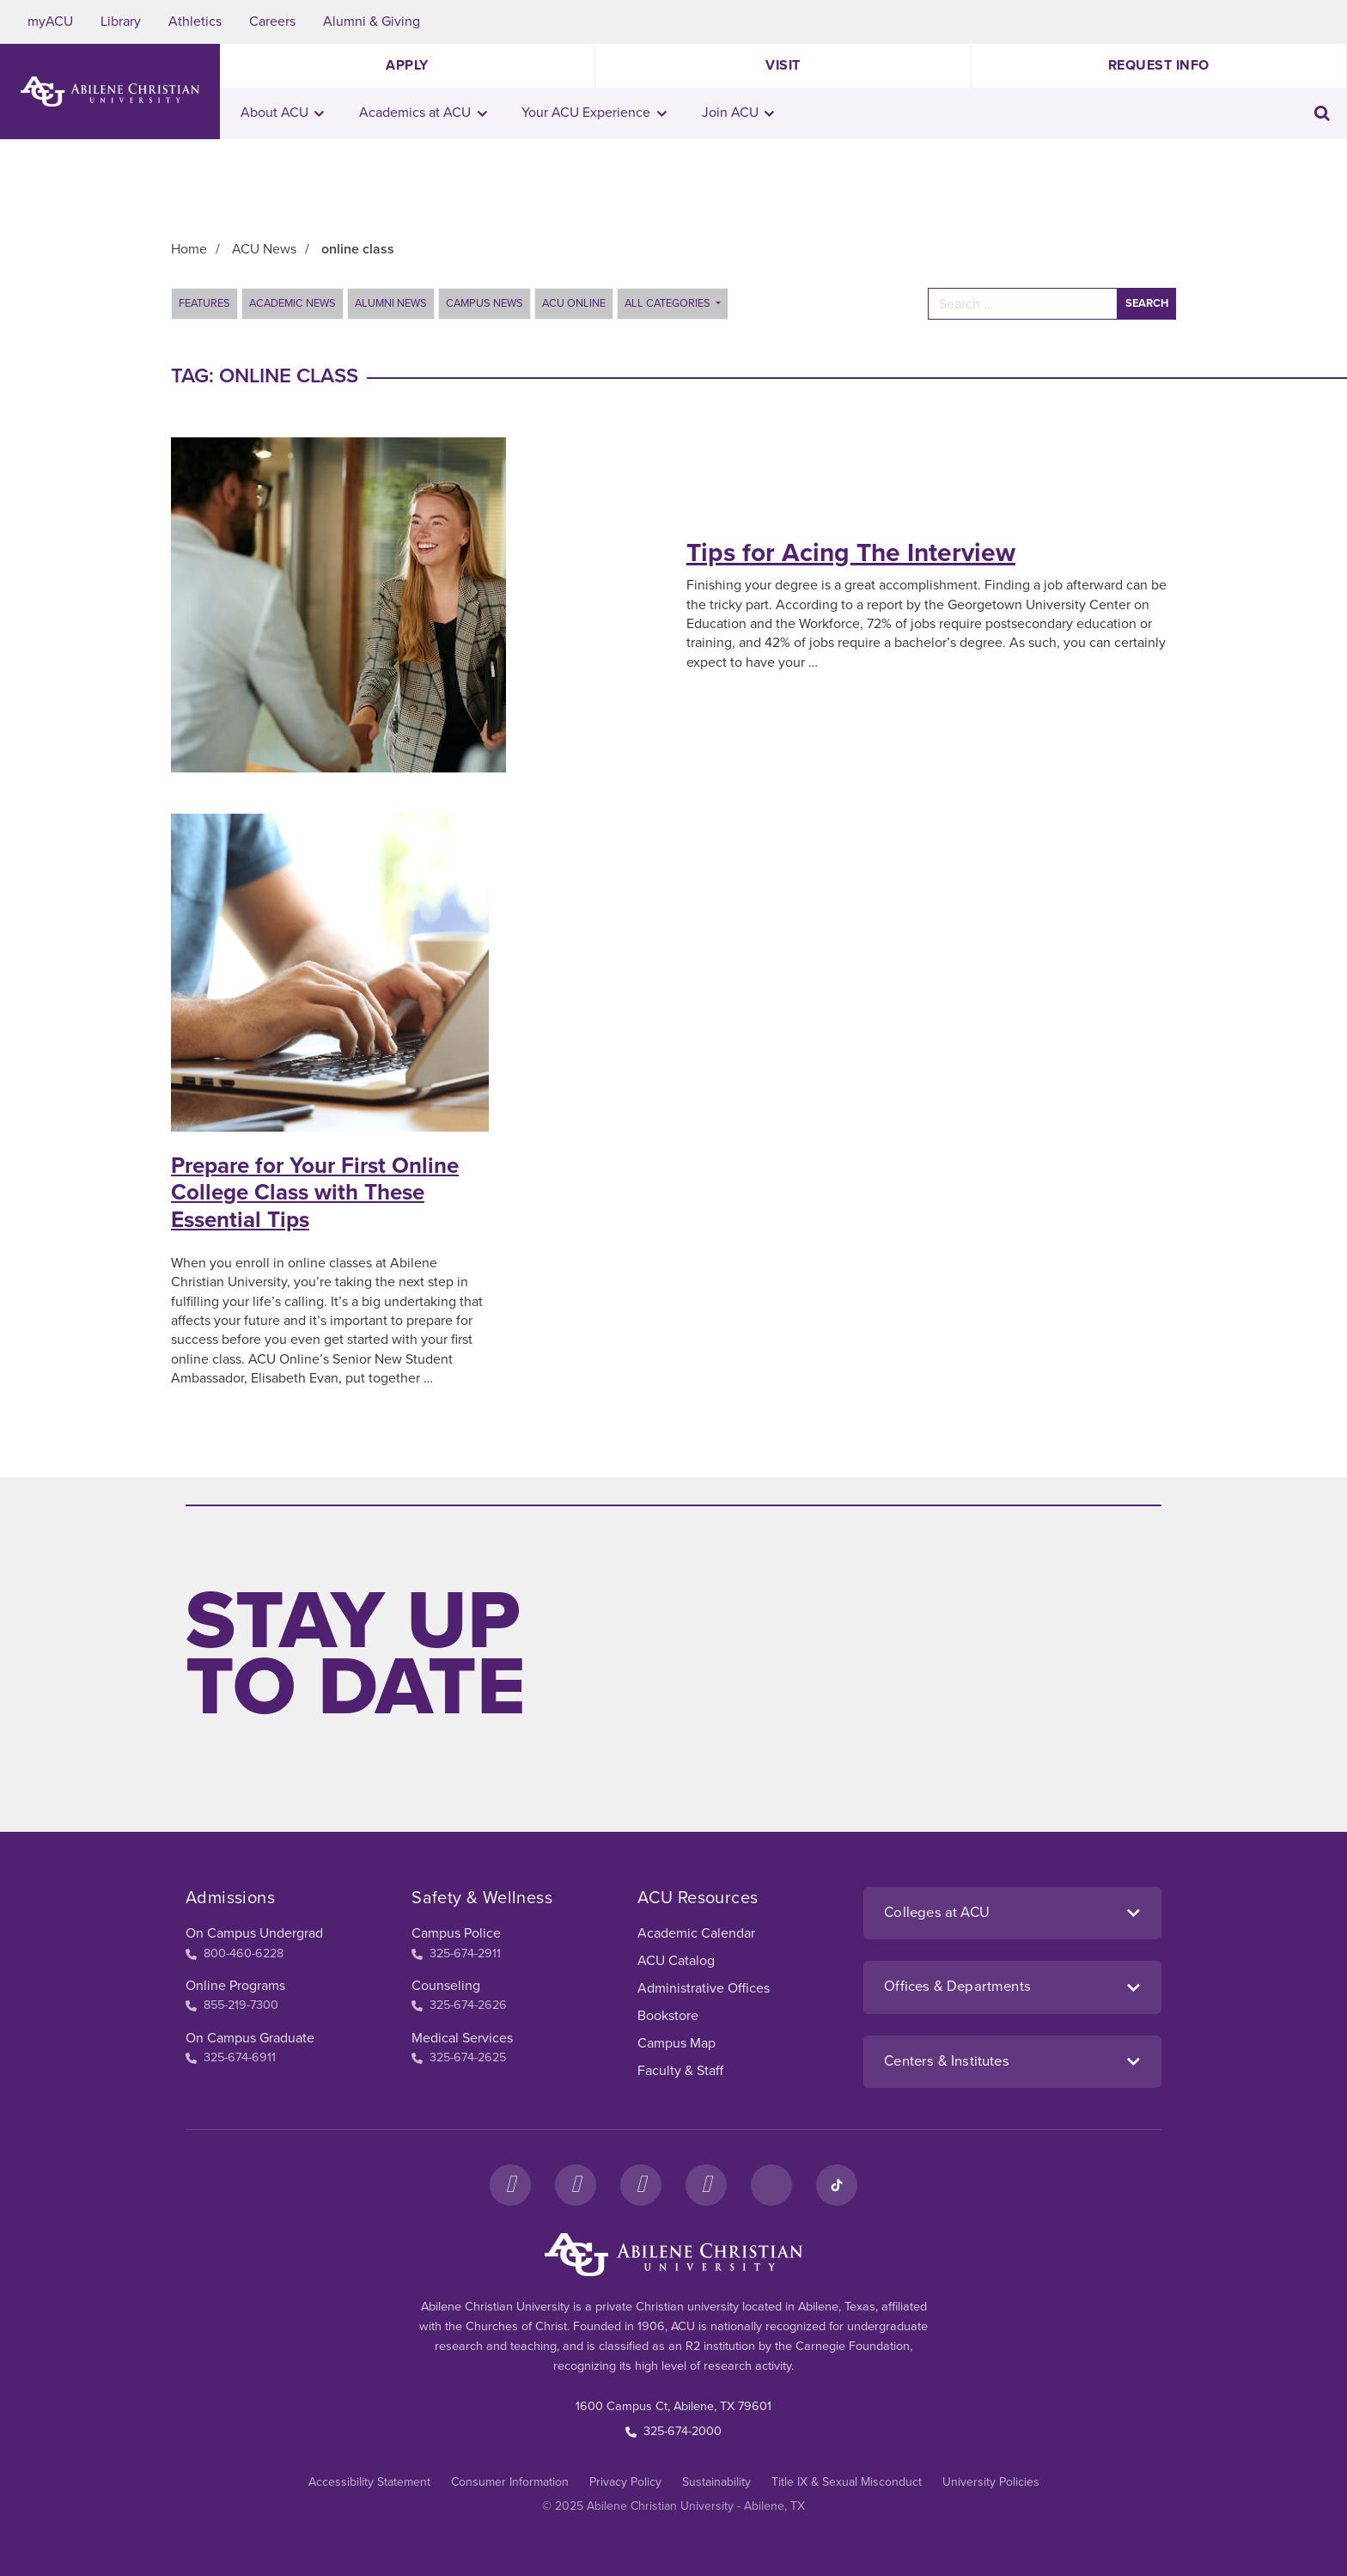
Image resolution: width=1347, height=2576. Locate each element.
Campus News (484, 303)
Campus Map (676, 2043)
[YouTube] (706, 2185)
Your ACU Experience (594, 112)
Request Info (1159, 65)
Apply (407, 65)
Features (204, 303)
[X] (640, 2185)
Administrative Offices (703, 1988)
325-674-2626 (459, 2005)
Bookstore (667, 2015)
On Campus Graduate (250, 2038)
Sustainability (716, 2482)
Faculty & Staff (680, 2070)
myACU (50, 21)
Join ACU (738, 112)
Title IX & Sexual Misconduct (846, 2482)
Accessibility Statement (369, 2482)
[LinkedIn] (771, 2185)
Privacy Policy (625, 2482)
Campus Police (456, 1933)
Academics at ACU (423, 112)
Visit (783, 65)
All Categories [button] (669, 303)
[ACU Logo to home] (110, 91)
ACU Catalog (676, 1960)
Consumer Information (510, 2482)
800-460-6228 (234, 1953)
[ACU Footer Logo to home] (673, 2254)
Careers (272, 21)
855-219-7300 (232, 2005)
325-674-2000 (673, 2431)
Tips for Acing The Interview (850, 553)
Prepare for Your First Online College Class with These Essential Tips (315, 1192)
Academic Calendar (696, 1933)
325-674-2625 (458, 2057)
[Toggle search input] (1322, 113)
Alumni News (391, 303)
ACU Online (574, 303)
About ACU (283, 112)
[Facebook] (510, 2185)
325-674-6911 (231, 2057)
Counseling (445, 1985)
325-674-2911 (456, 1953)
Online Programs (235, 1985)
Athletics (195, 21)
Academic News (292, 303)
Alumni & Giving (371, 21)
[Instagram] (575, 2185)
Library (121, 21)
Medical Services (462, 2038)
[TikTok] (836, 2185)
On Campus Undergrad (254, 1933)
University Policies (990, 2482)
